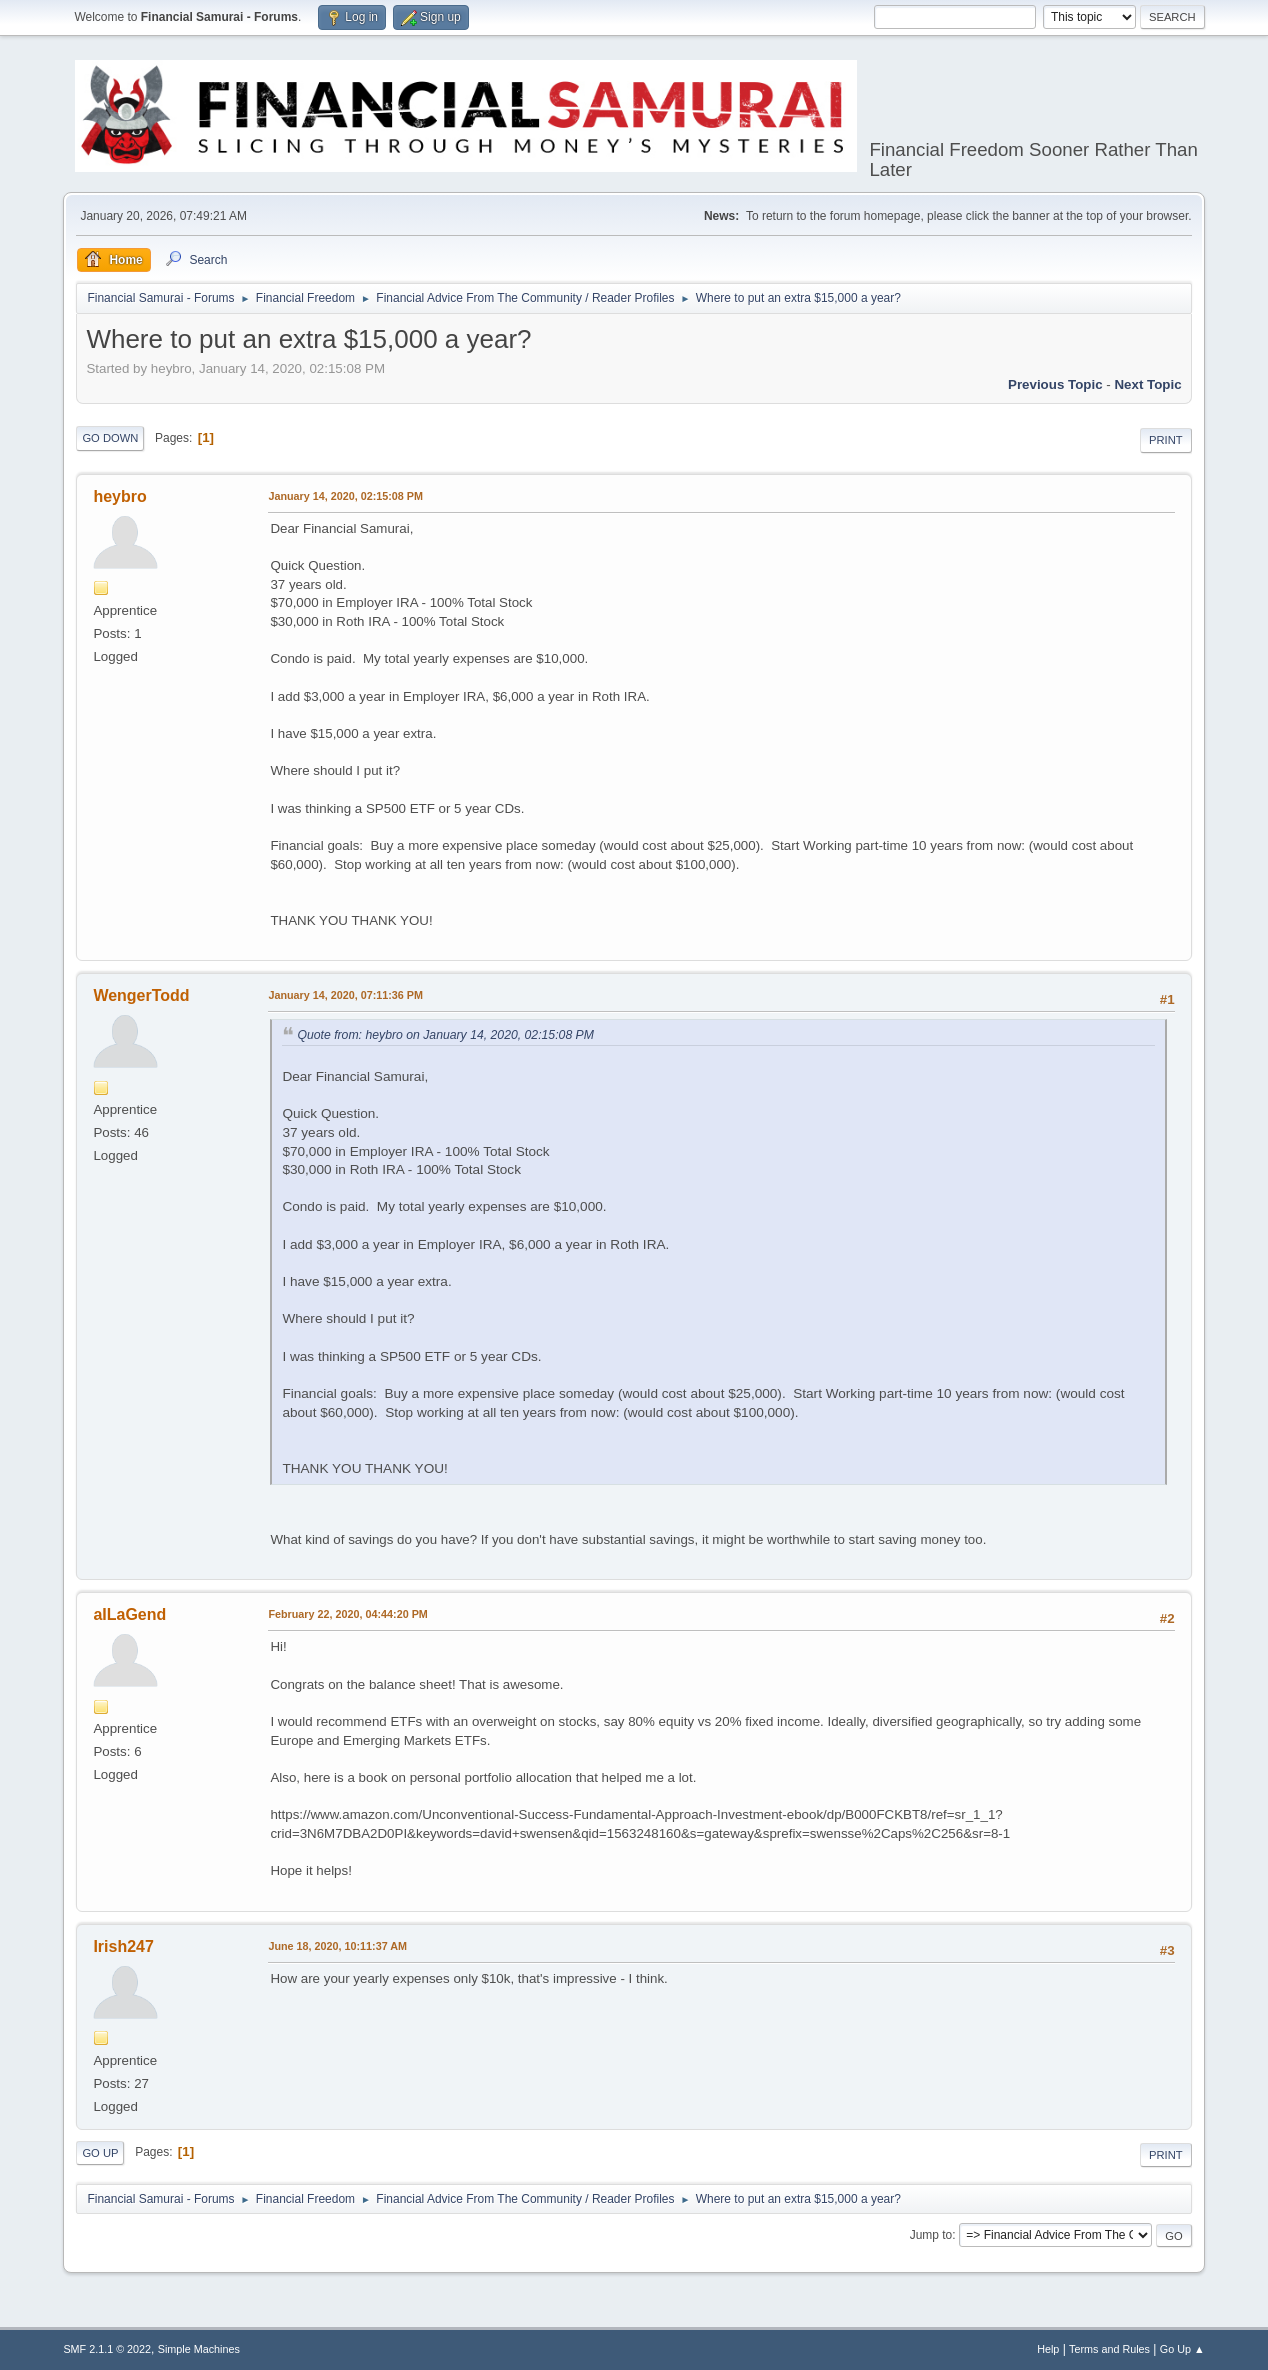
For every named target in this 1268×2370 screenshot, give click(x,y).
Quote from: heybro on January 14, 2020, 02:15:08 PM (445, 1035)
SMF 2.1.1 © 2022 (107, 2349)
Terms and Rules (1109, 2349)
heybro (119, 496)
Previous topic (1055, 384)
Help (1048, 2349)
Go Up (100, 2153)
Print (1166, 440)
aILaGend (129, 1614)
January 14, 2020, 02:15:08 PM (345, 496)
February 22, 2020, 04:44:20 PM (347, 1614)
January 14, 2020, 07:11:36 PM (345, 995)
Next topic (1147, 384)
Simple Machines (199, 2349)
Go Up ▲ (1182, 2349)
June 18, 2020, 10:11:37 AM (337, 1946)
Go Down (110, 438)
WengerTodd (141, 995)
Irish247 (123, 1946)
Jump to (931, 2235)
